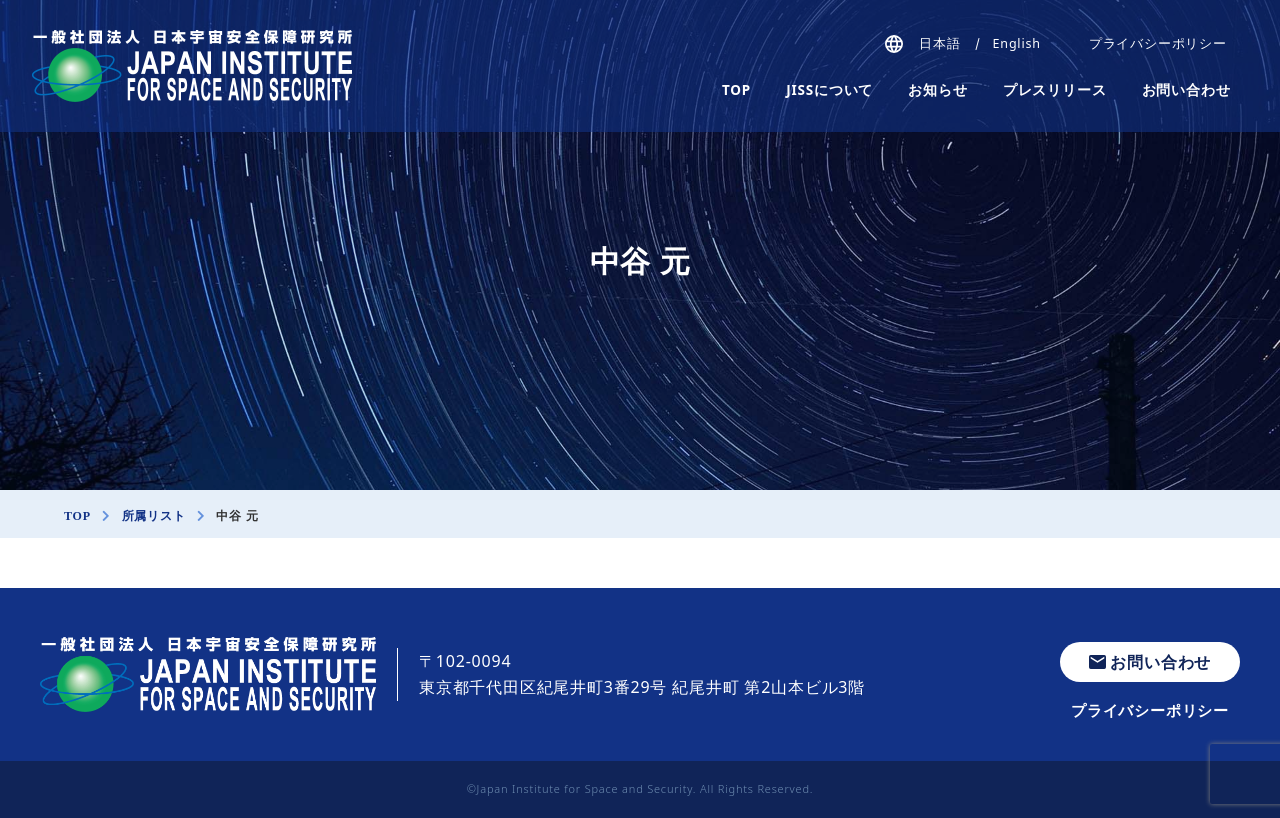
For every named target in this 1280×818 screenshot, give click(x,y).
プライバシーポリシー (1158, 43)
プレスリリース (1055, 90)
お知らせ (937, 90)
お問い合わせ (1186, 90)
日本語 (939, 43)
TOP (736, 90)
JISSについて (829, 90)
